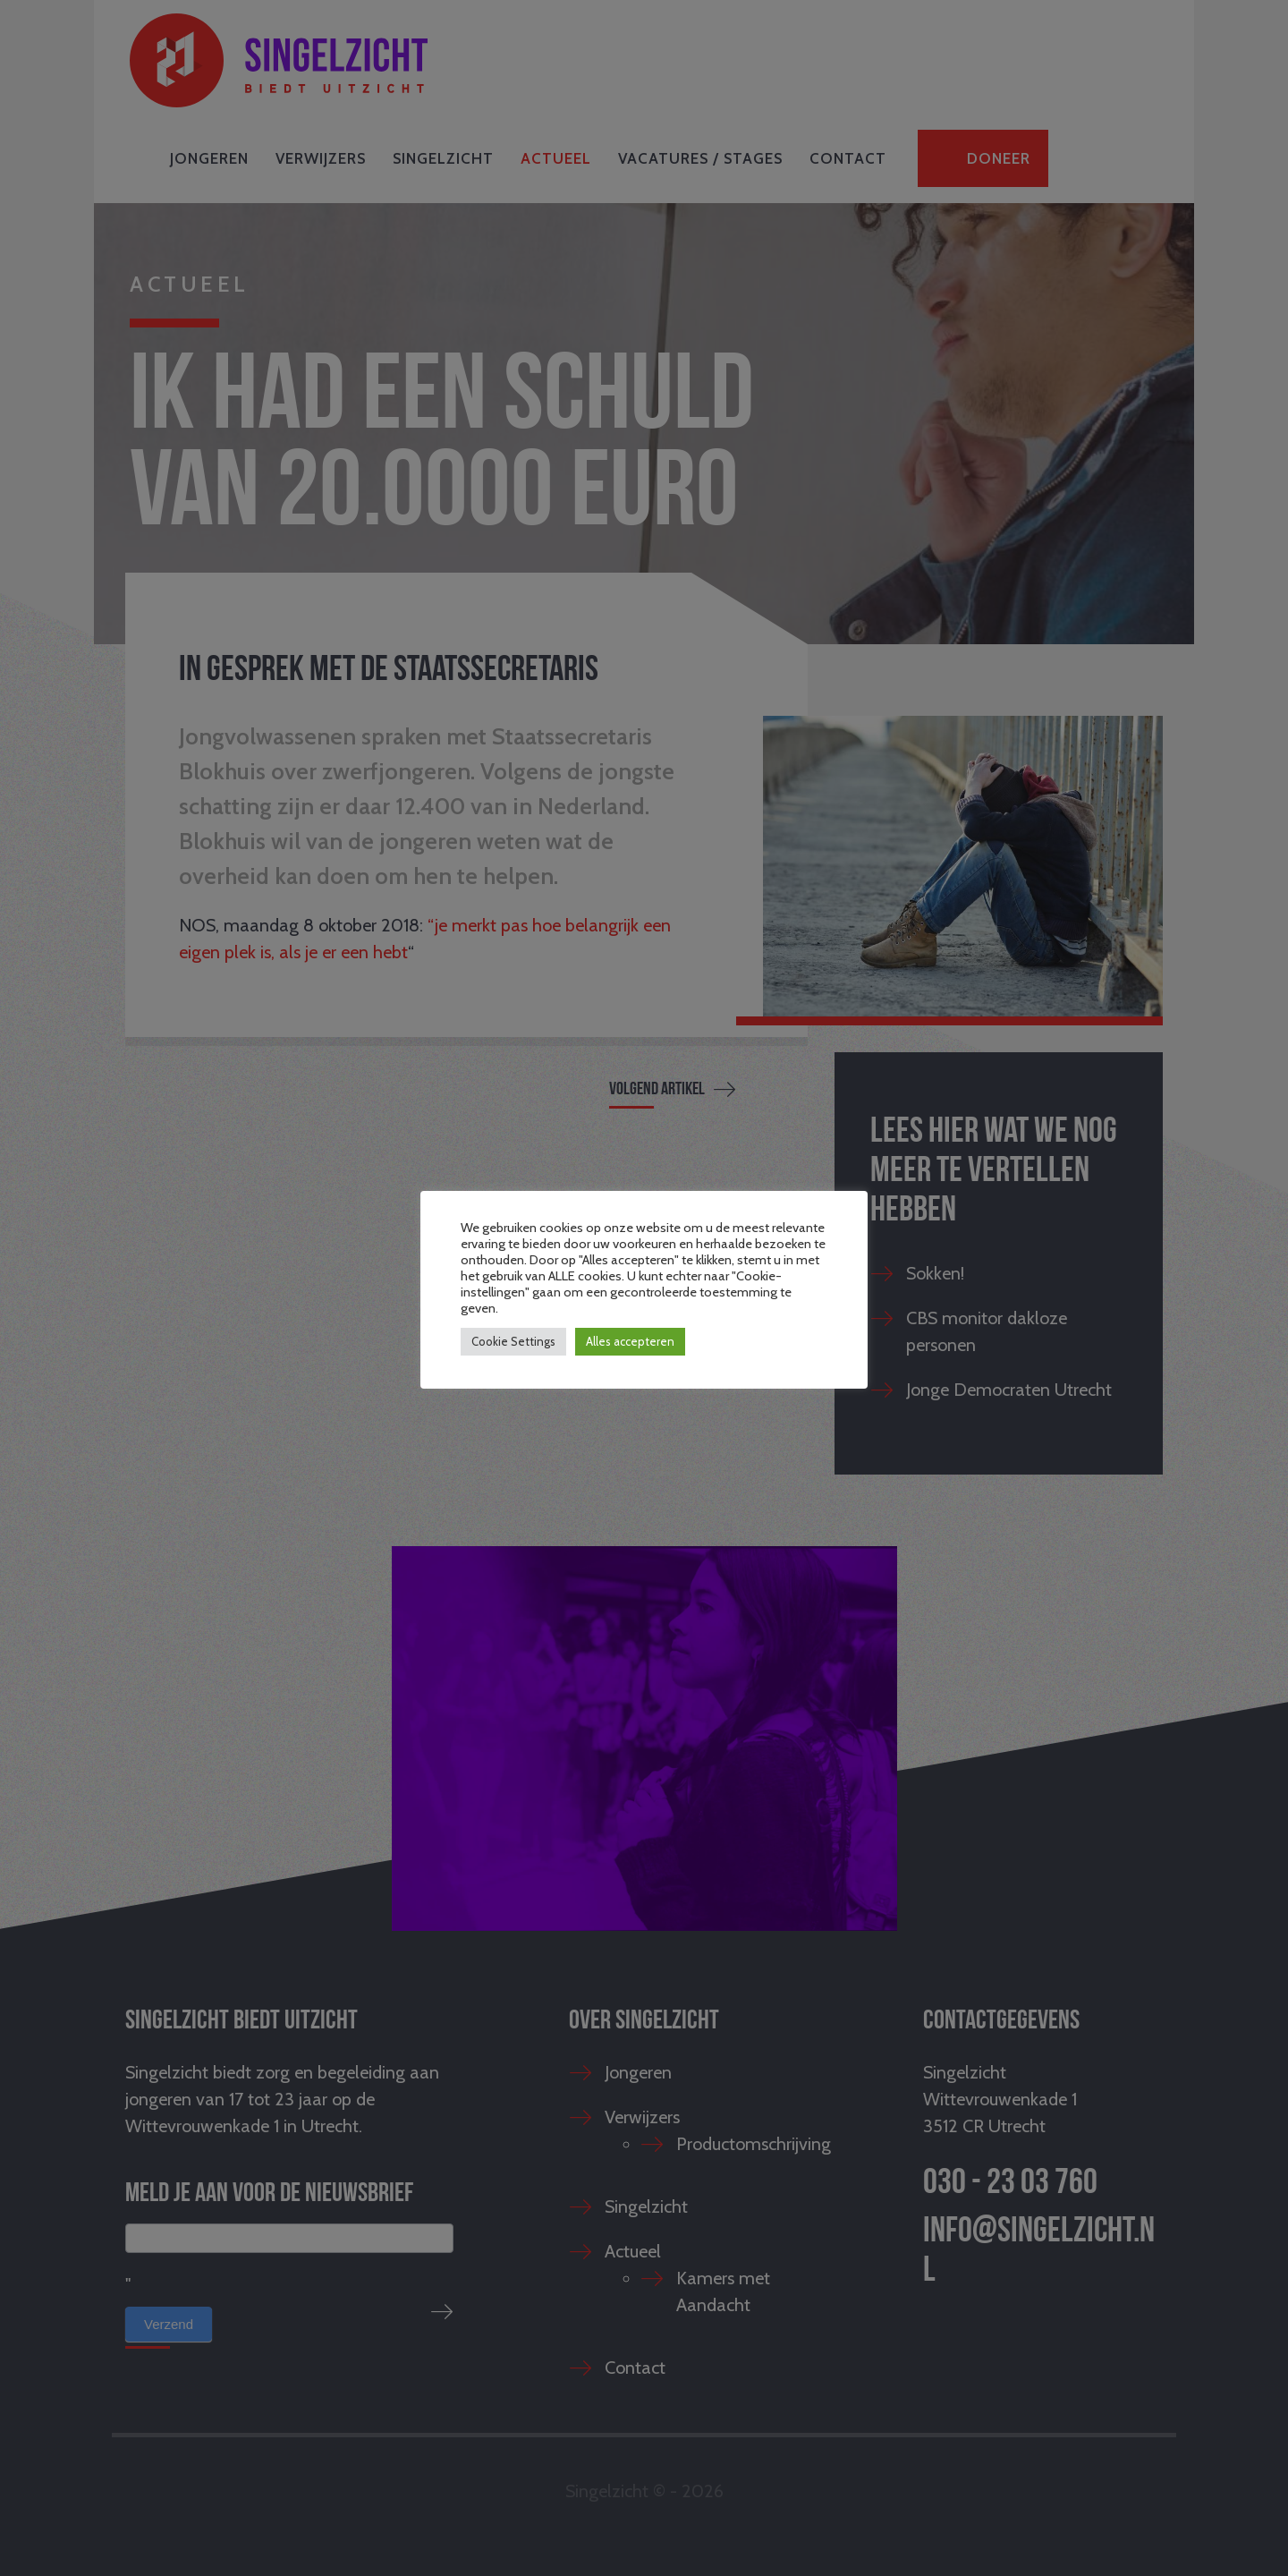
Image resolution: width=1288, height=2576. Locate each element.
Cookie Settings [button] (513, 1341)
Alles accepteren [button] (630, 1341)
